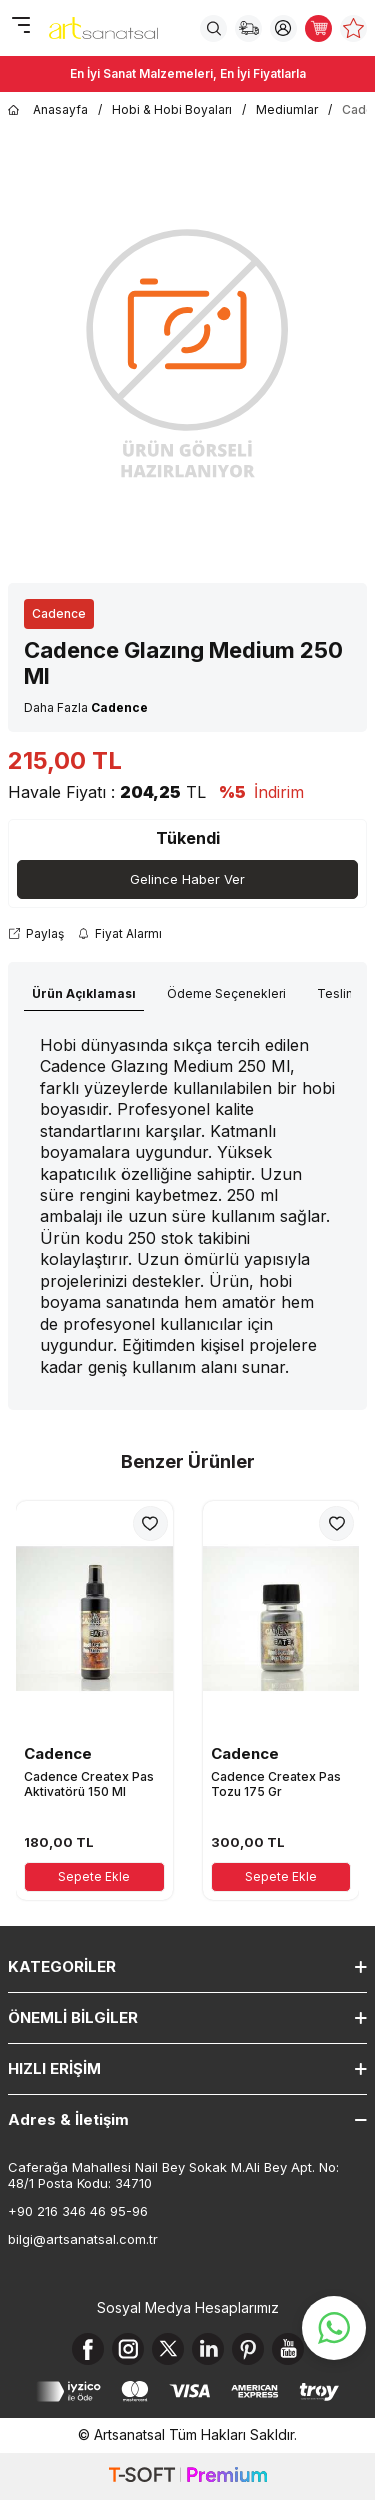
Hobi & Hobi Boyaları (172, 109)
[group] (187, 351)
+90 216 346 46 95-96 (78, 2211)
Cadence (59, 613)
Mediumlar (287, 109)
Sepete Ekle (94, 1876)
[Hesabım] (283, 28)
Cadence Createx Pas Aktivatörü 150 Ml (89, 1784)
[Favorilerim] (353, 28)
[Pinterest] (248, 2349)
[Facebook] (88, 2349)
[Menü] (20, 26)
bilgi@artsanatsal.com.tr (83, 2239)
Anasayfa (48, 110)
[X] (168, 2349)
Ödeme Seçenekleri (226, 993)
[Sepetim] (318, 28)
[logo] (103, 28)
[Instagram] (128, 2349)
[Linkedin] (208, 2349)
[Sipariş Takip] (248, 28)
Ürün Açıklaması (84, 993)
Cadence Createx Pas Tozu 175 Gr (276, 1784)
